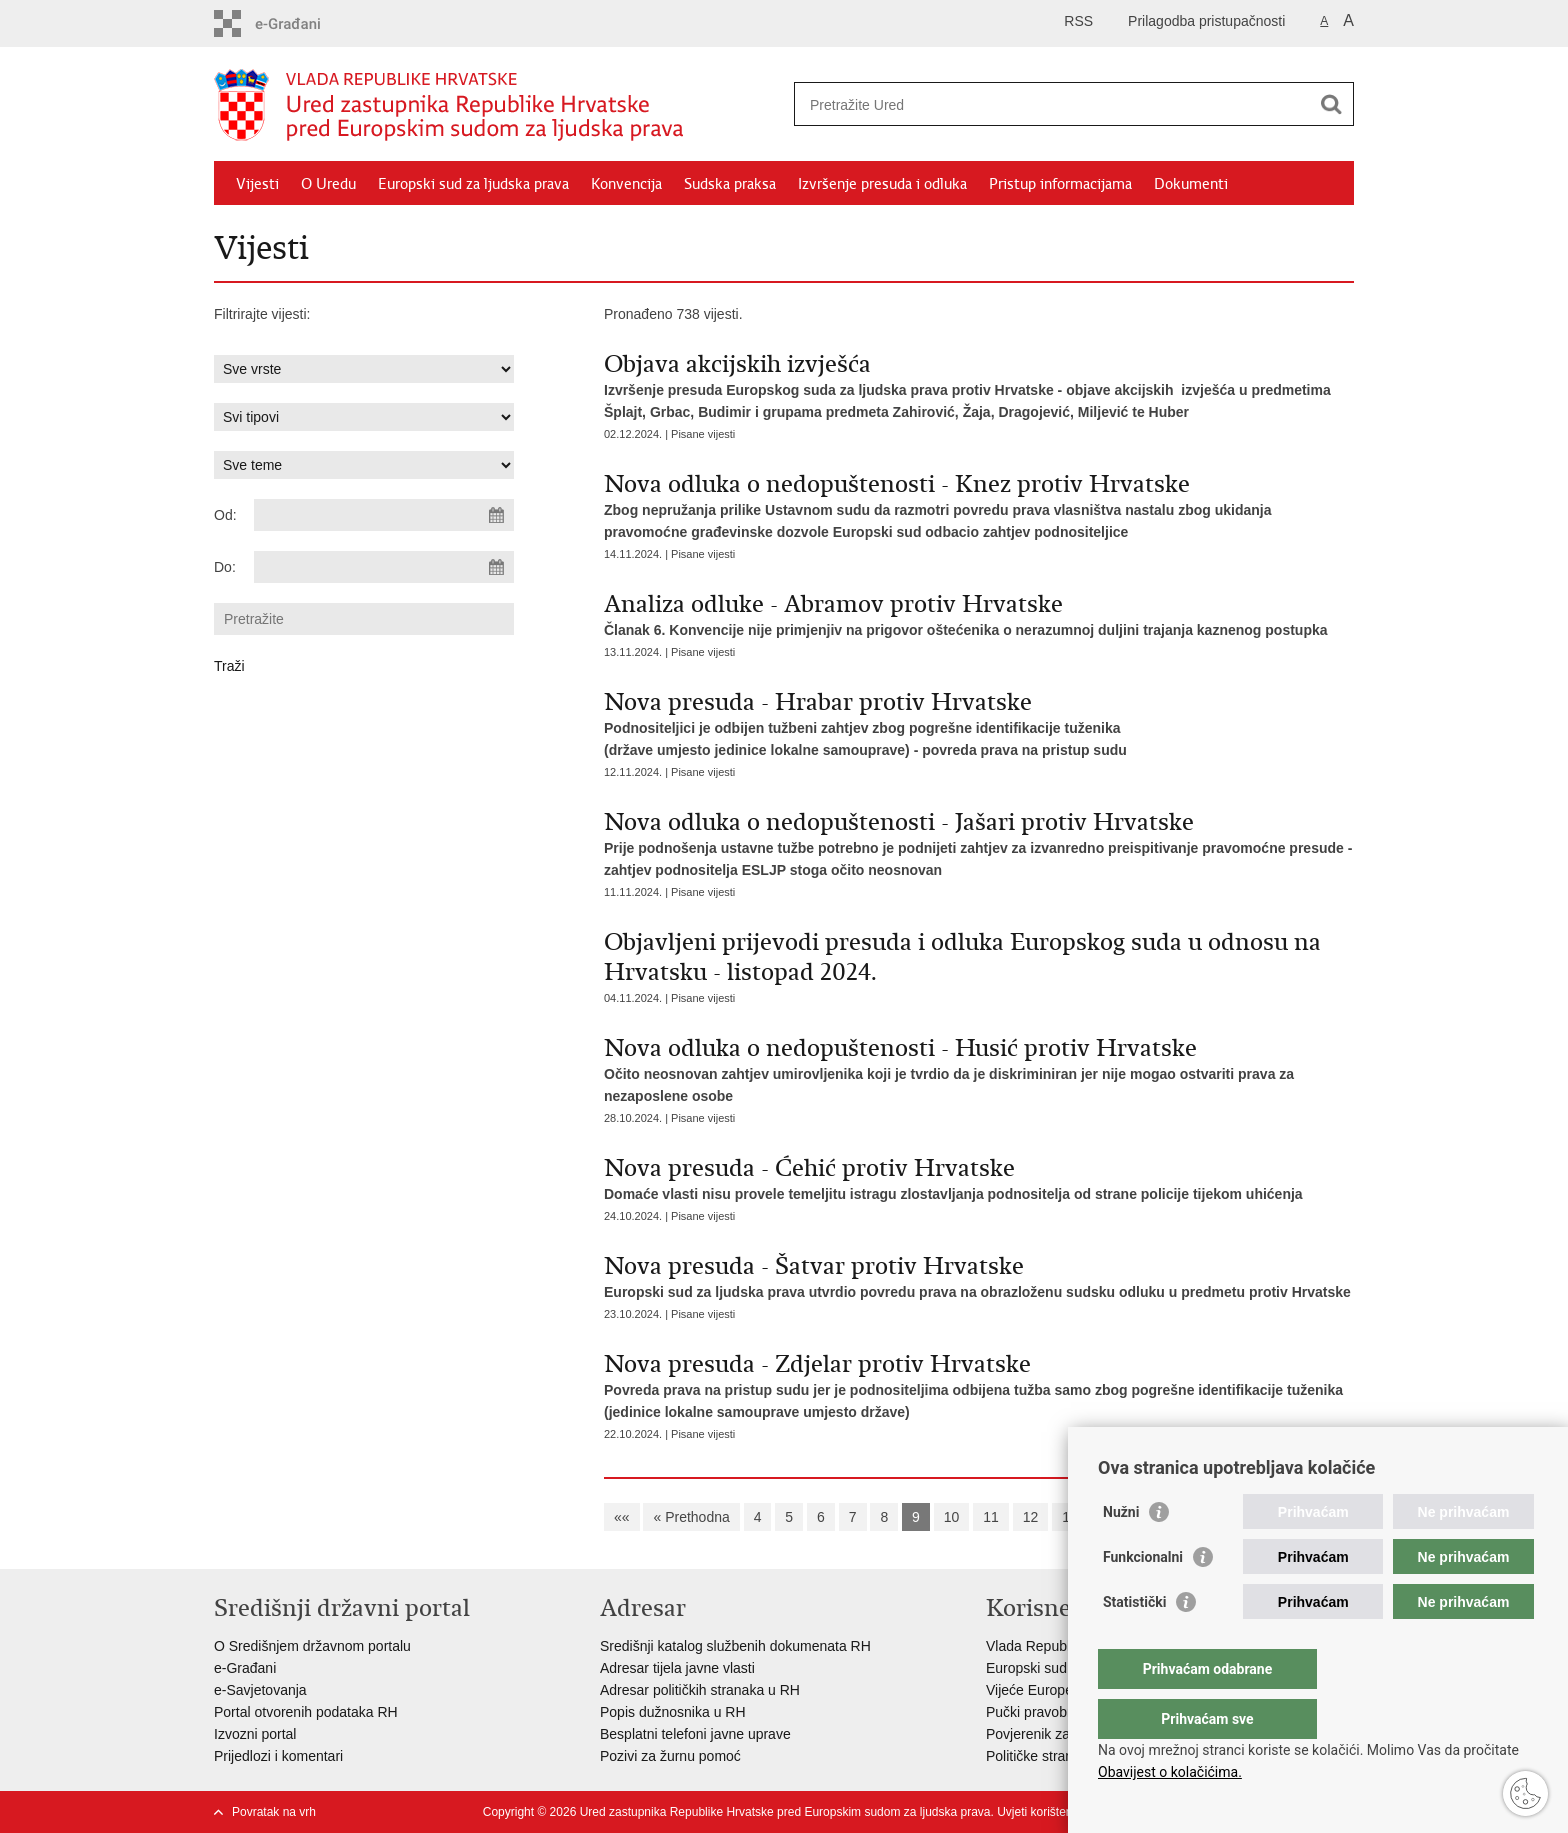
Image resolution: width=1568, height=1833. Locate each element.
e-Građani (245, 1668)
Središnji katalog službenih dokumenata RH (735, 1646)
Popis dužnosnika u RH (673, 1712)
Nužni (1121, 1552)
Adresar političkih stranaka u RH (700, 1690)
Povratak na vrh (274, 1812)
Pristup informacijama (1060, 184)
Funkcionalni (1143, 1597)
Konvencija (626, 184)
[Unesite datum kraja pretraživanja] (384, 567)
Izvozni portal (255, 1734)
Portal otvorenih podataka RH (306, 1712)
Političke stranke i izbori (1059, 1756)
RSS (1078, 21)
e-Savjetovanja (260, 1690)
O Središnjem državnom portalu (312, 1646)
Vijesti (257, 184)
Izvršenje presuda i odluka (882, 184)
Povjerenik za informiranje (1066, 1734)
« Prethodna (691, 1517)
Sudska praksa (730, 184)
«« (622, 1517)
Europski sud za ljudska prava (473, 184)
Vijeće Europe (1029, 1690)
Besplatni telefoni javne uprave (695, 1734)
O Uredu (328, 184)
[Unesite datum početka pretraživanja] (384, 515)
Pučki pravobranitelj (1047, 1712)
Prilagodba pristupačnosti (1206, 21)
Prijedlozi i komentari (278, 1756)
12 (1031, 1517)
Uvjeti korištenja (1039, 1812)
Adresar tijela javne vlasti (677, 1668)
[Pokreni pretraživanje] (1331, 104)
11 (991, 1517)
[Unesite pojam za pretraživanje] (1052, 104)
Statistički (1134, 1642)
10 (952, 1517)
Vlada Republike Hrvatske (1066, 1646)
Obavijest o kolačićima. (1170, 1772)
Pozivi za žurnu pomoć (670, 1756)
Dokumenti (1191, 184)
